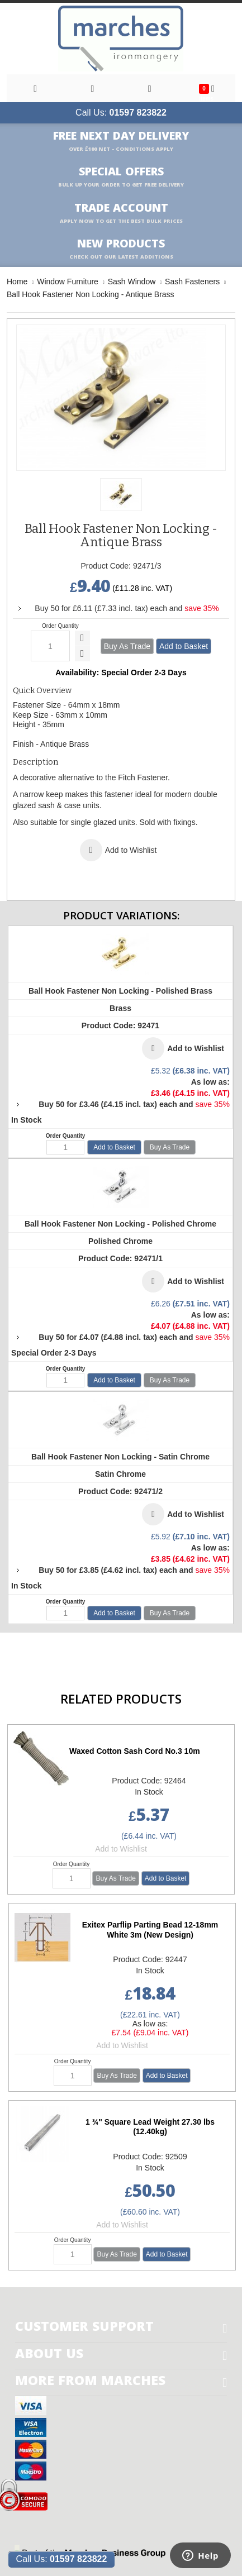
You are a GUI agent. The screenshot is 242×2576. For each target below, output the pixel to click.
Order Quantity (60, 626)
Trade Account (121, 213)
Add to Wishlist (121, 1848)
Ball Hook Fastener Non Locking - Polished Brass (120, 990)
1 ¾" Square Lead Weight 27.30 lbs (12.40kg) (150, 2126)
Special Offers (121, 177)
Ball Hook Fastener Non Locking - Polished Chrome (120, 1223)
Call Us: (121, 112)
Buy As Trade (127, 646)
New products (121, 249)
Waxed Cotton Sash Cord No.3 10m (134, 1751)
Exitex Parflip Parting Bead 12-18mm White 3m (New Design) (150, 1929)
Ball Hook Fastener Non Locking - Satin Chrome (120, 1456)
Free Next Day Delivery (121, 141)
